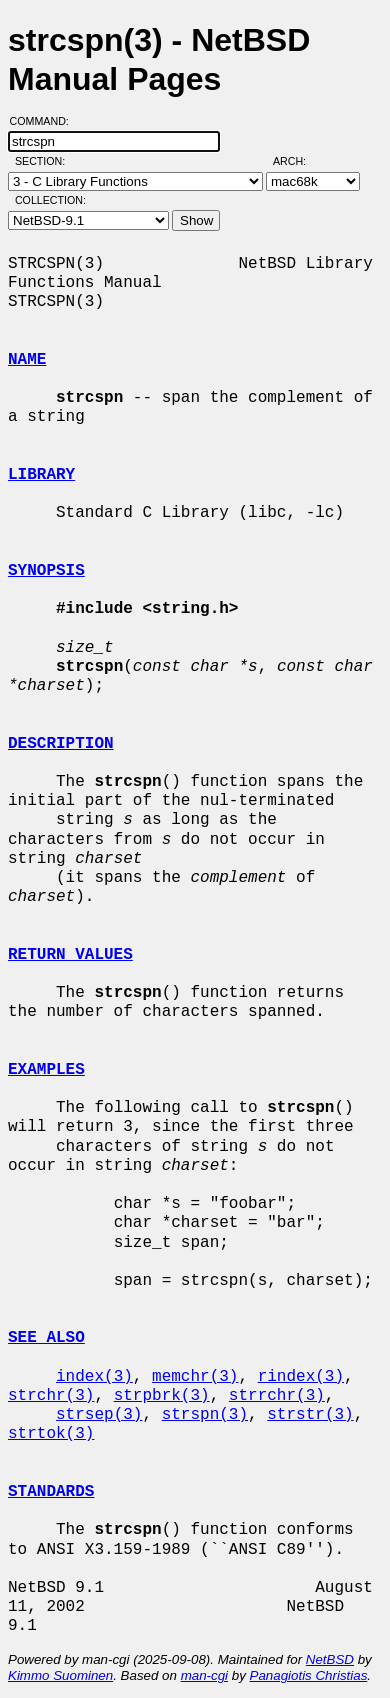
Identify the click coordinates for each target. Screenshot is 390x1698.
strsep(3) (99, 1415)
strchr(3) (51, 1396)
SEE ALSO (46, 1338)
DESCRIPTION (61, 744)
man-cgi (204, 1675)
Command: (45, 121)
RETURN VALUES (70, 955)
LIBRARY (41, 475)
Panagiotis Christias (309, 1675)
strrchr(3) (277, 1396)
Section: (44, 161)
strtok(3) (51, 1434)
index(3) (94, 1377)
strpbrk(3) (162, 1396)
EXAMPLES (46, 1070)
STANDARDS (51, 1492)
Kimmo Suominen (60, 1675)
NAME (27, 360)
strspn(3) (205, 1415)
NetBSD (330, 1659)
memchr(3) (195, 1377)
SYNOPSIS (46, 571)
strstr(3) (310, 1415)
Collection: (50, 200)
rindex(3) (301, 1377)
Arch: (298, 161)
